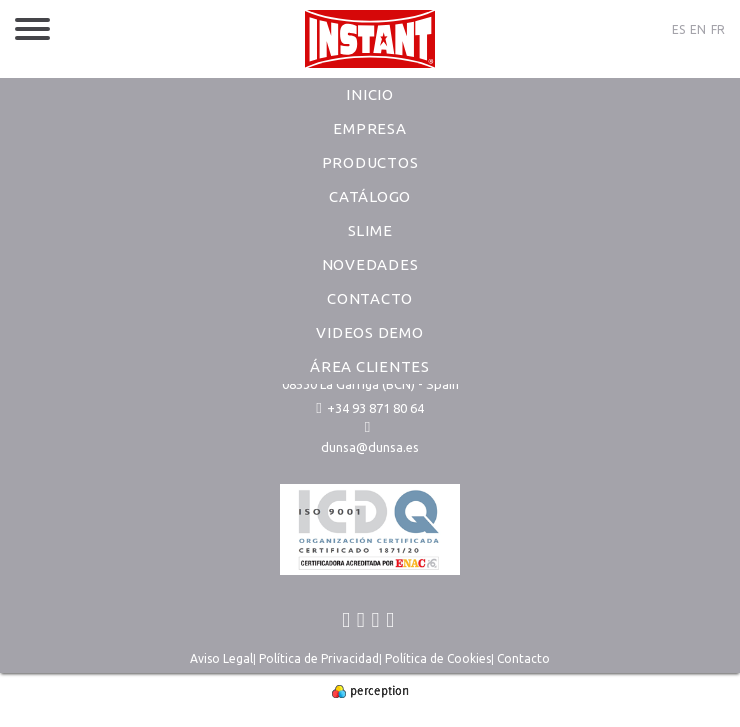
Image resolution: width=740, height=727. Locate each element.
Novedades (370, 264)
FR (718, 29)
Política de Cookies (438, 658)
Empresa (369, 128)
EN (698, 29)
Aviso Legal (221, 658)
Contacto (370, 298)
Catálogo (370, 196)
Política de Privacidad (319, 658)
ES (678, 29)
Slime (370, 230)
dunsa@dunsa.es (370, 447)
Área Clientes (370, 366)
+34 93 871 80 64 (369, 408)
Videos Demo (369, 332)
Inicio (370, 94)
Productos (370, 162)
